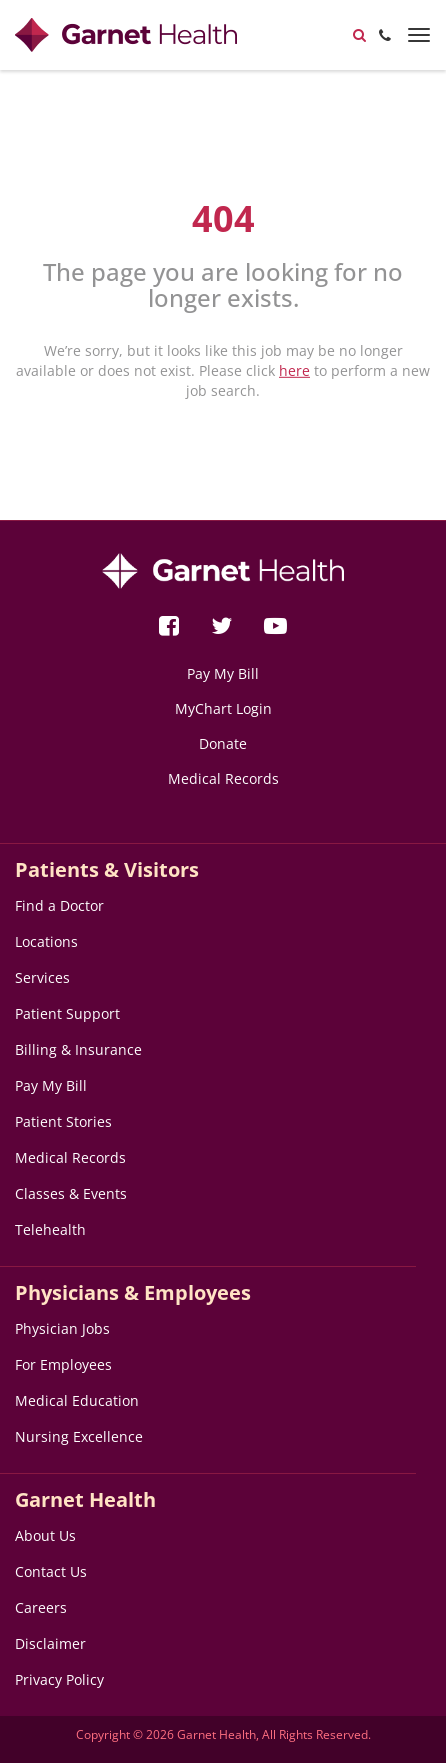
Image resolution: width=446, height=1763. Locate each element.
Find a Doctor (59, 905)
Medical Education (77, 1400)
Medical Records (223, 778)
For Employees (63, 1364)
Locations (46, 941)
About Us (45, 1535)
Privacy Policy (59, 1679)
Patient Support (67, 1013)
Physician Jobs (62, 1328)
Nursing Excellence (79, 1436)
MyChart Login (223, 708)
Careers (41, 1607)
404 (223, 218)
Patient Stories (63, 1121)
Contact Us (51, 1571)
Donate (223, 743)
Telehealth (50, 1229)
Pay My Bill (223, 673)
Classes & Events (71, 1193)
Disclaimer (50, 1643)
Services (42, 977)
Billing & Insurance (78, 1049)
